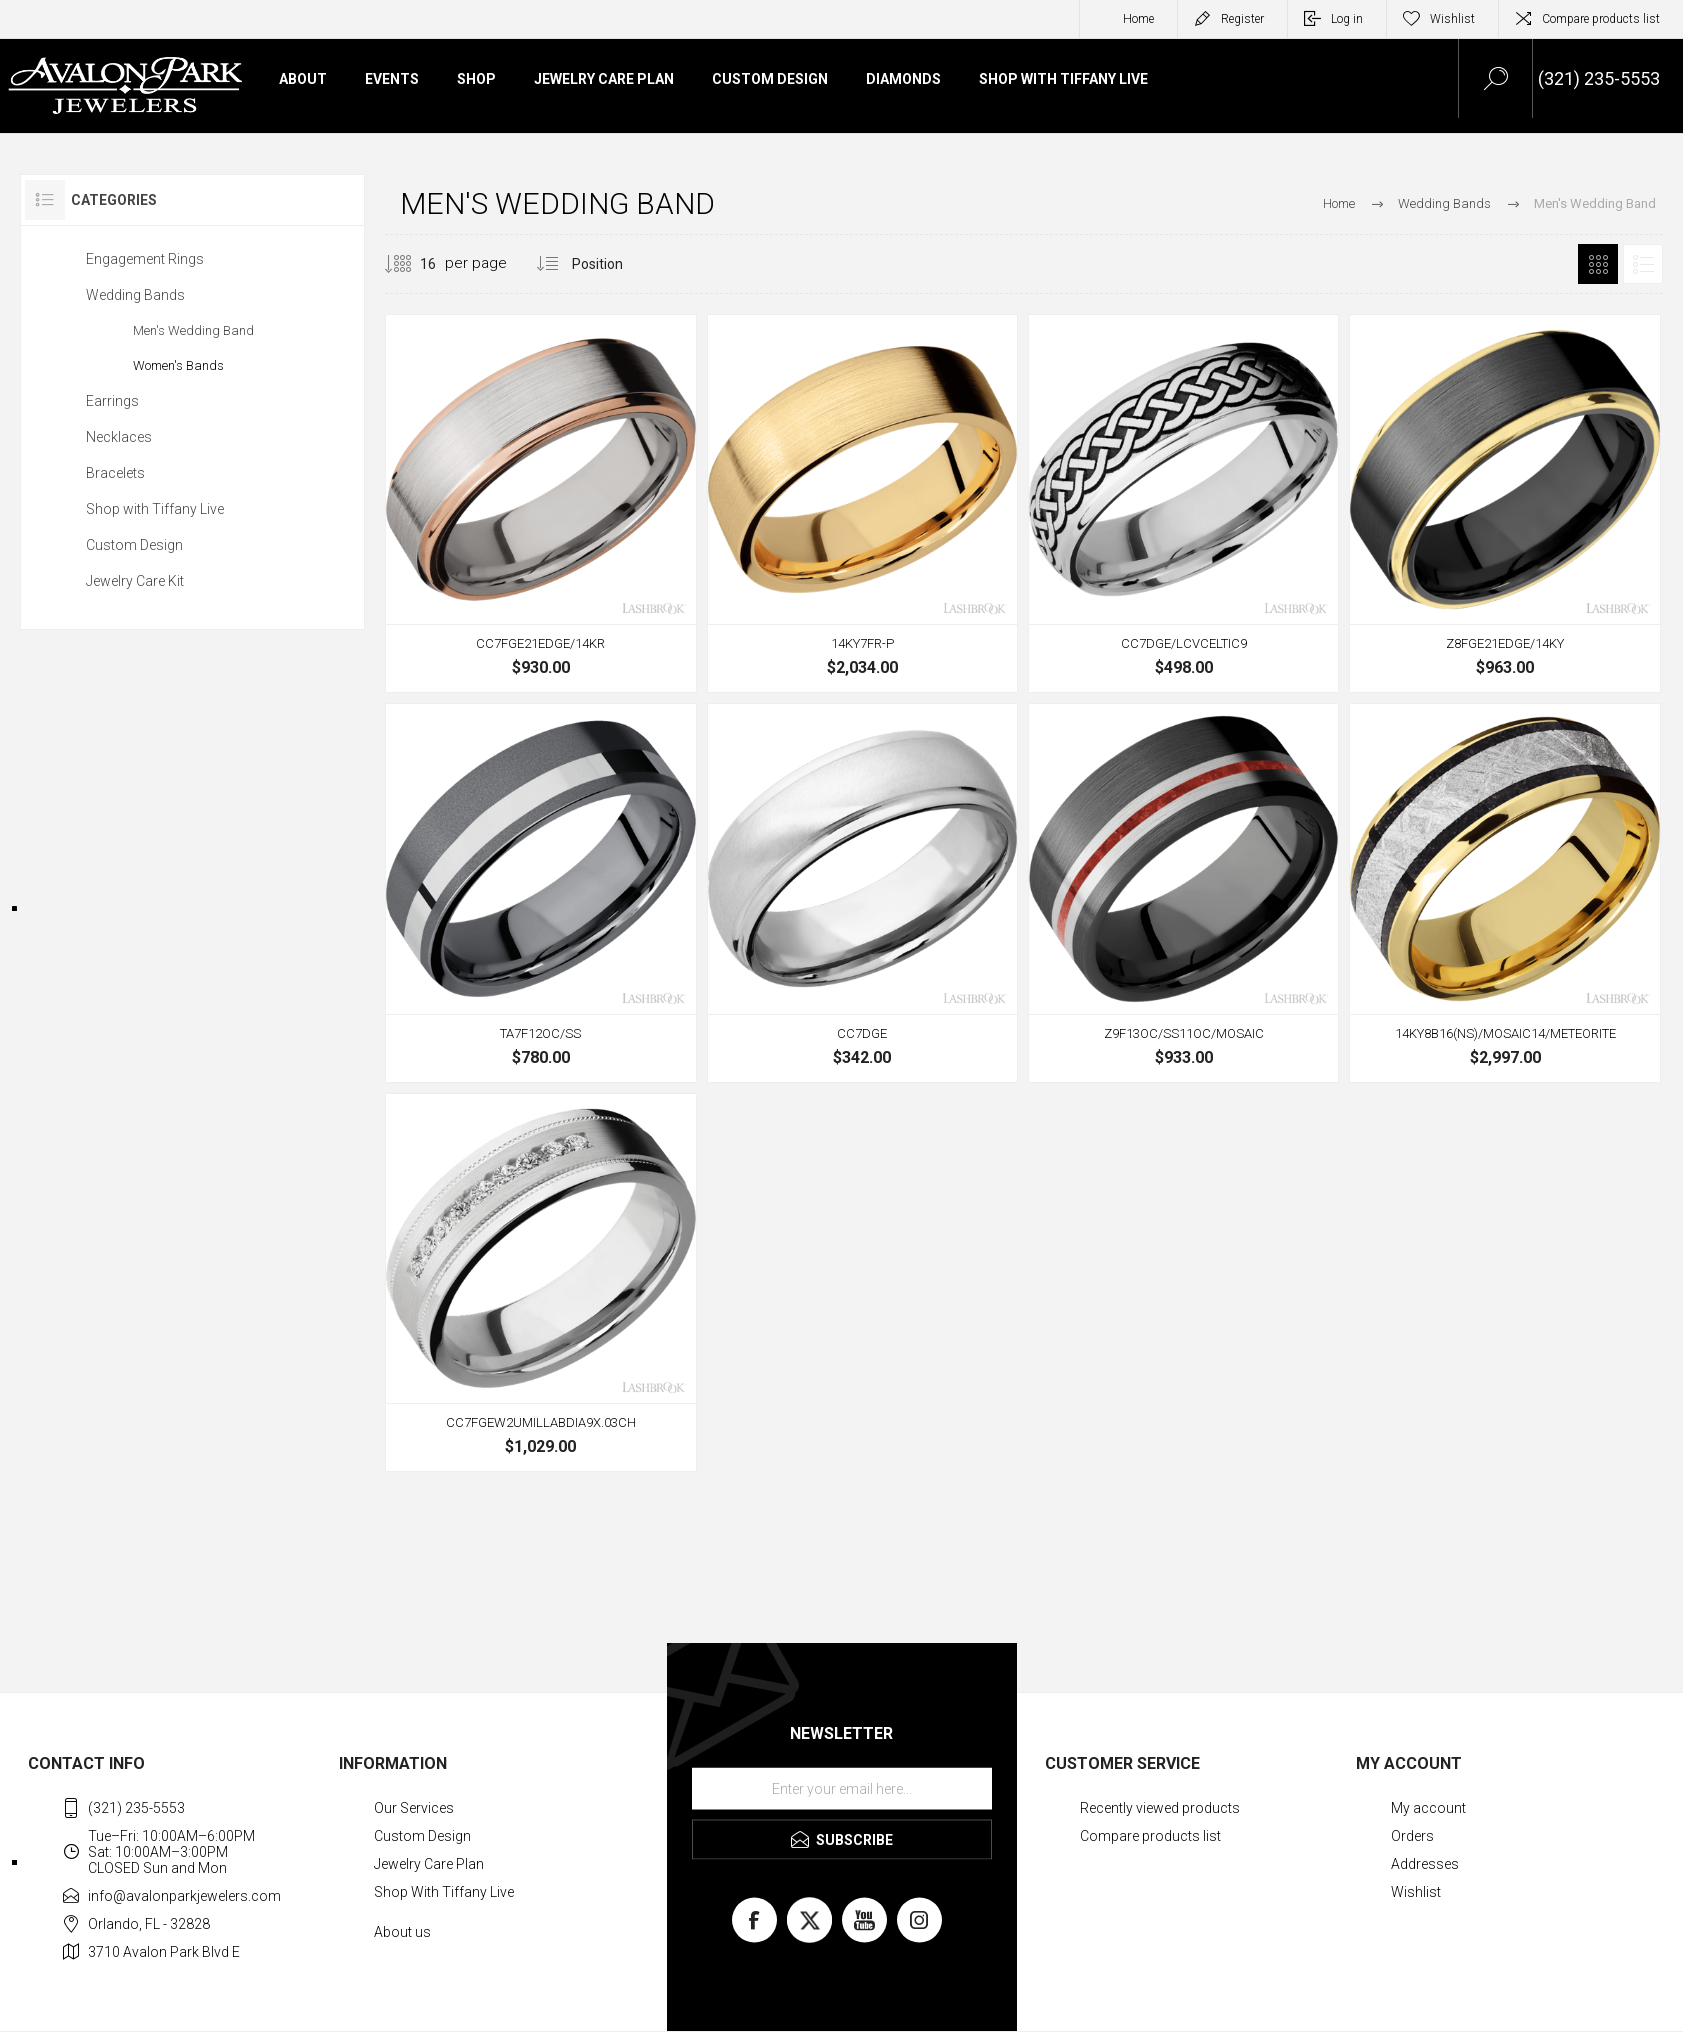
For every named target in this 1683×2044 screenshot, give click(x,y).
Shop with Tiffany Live (155, 509)
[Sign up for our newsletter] (842, 1789)
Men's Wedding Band (193, 330)
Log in (1347, 19)
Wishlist (1416, 1892)
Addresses (1425, 1864)
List (1643, 264)
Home (1138, 19)
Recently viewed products (1160, 1808)
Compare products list (1601, 19)
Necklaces (119, 437)
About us (402, 1932)
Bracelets (115, 473)
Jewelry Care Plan (429, 1864)
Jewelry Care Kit (135, 581)
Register (1242, 19)
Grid (1598, 264)
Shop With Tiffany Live (444, 1892)
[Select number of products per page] (413, 264)
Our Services (414, 1808)
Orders (1412, 1836)
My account (1428, 1808)
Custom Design (134, 545)
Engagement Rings (145, 259)
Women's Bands (178, 365)
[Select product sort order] (612, 264)
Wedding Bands (135, 295)
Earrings (112, 401)
